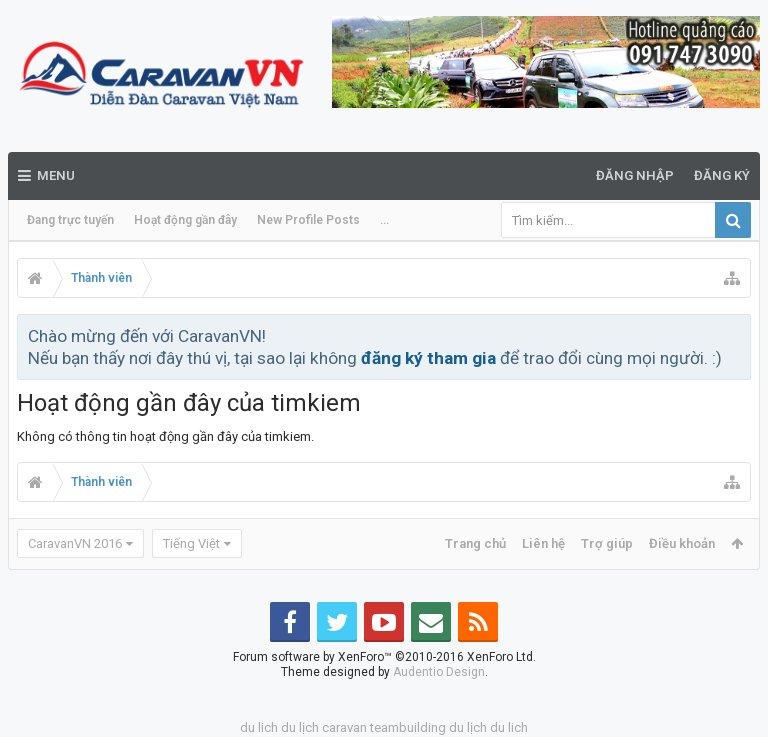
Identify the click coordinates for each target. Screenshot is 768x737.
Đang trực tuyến (70, 220)
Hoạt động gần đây (185, 220)
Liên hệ (543, 543)
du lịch (300, 727)
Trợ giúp (607, 543)
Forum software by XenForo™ (384, 657)
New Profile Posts (308, 220)
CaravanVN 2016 (75, 543)
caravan (344, 727)
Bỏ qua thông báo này (737, 335)
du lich (259, 727)
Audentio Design (439, 672)
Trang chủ (475, 543)
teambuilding (408, 727)
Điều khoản (682, 543)
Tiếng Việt (191, 543)
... (384, 220)
